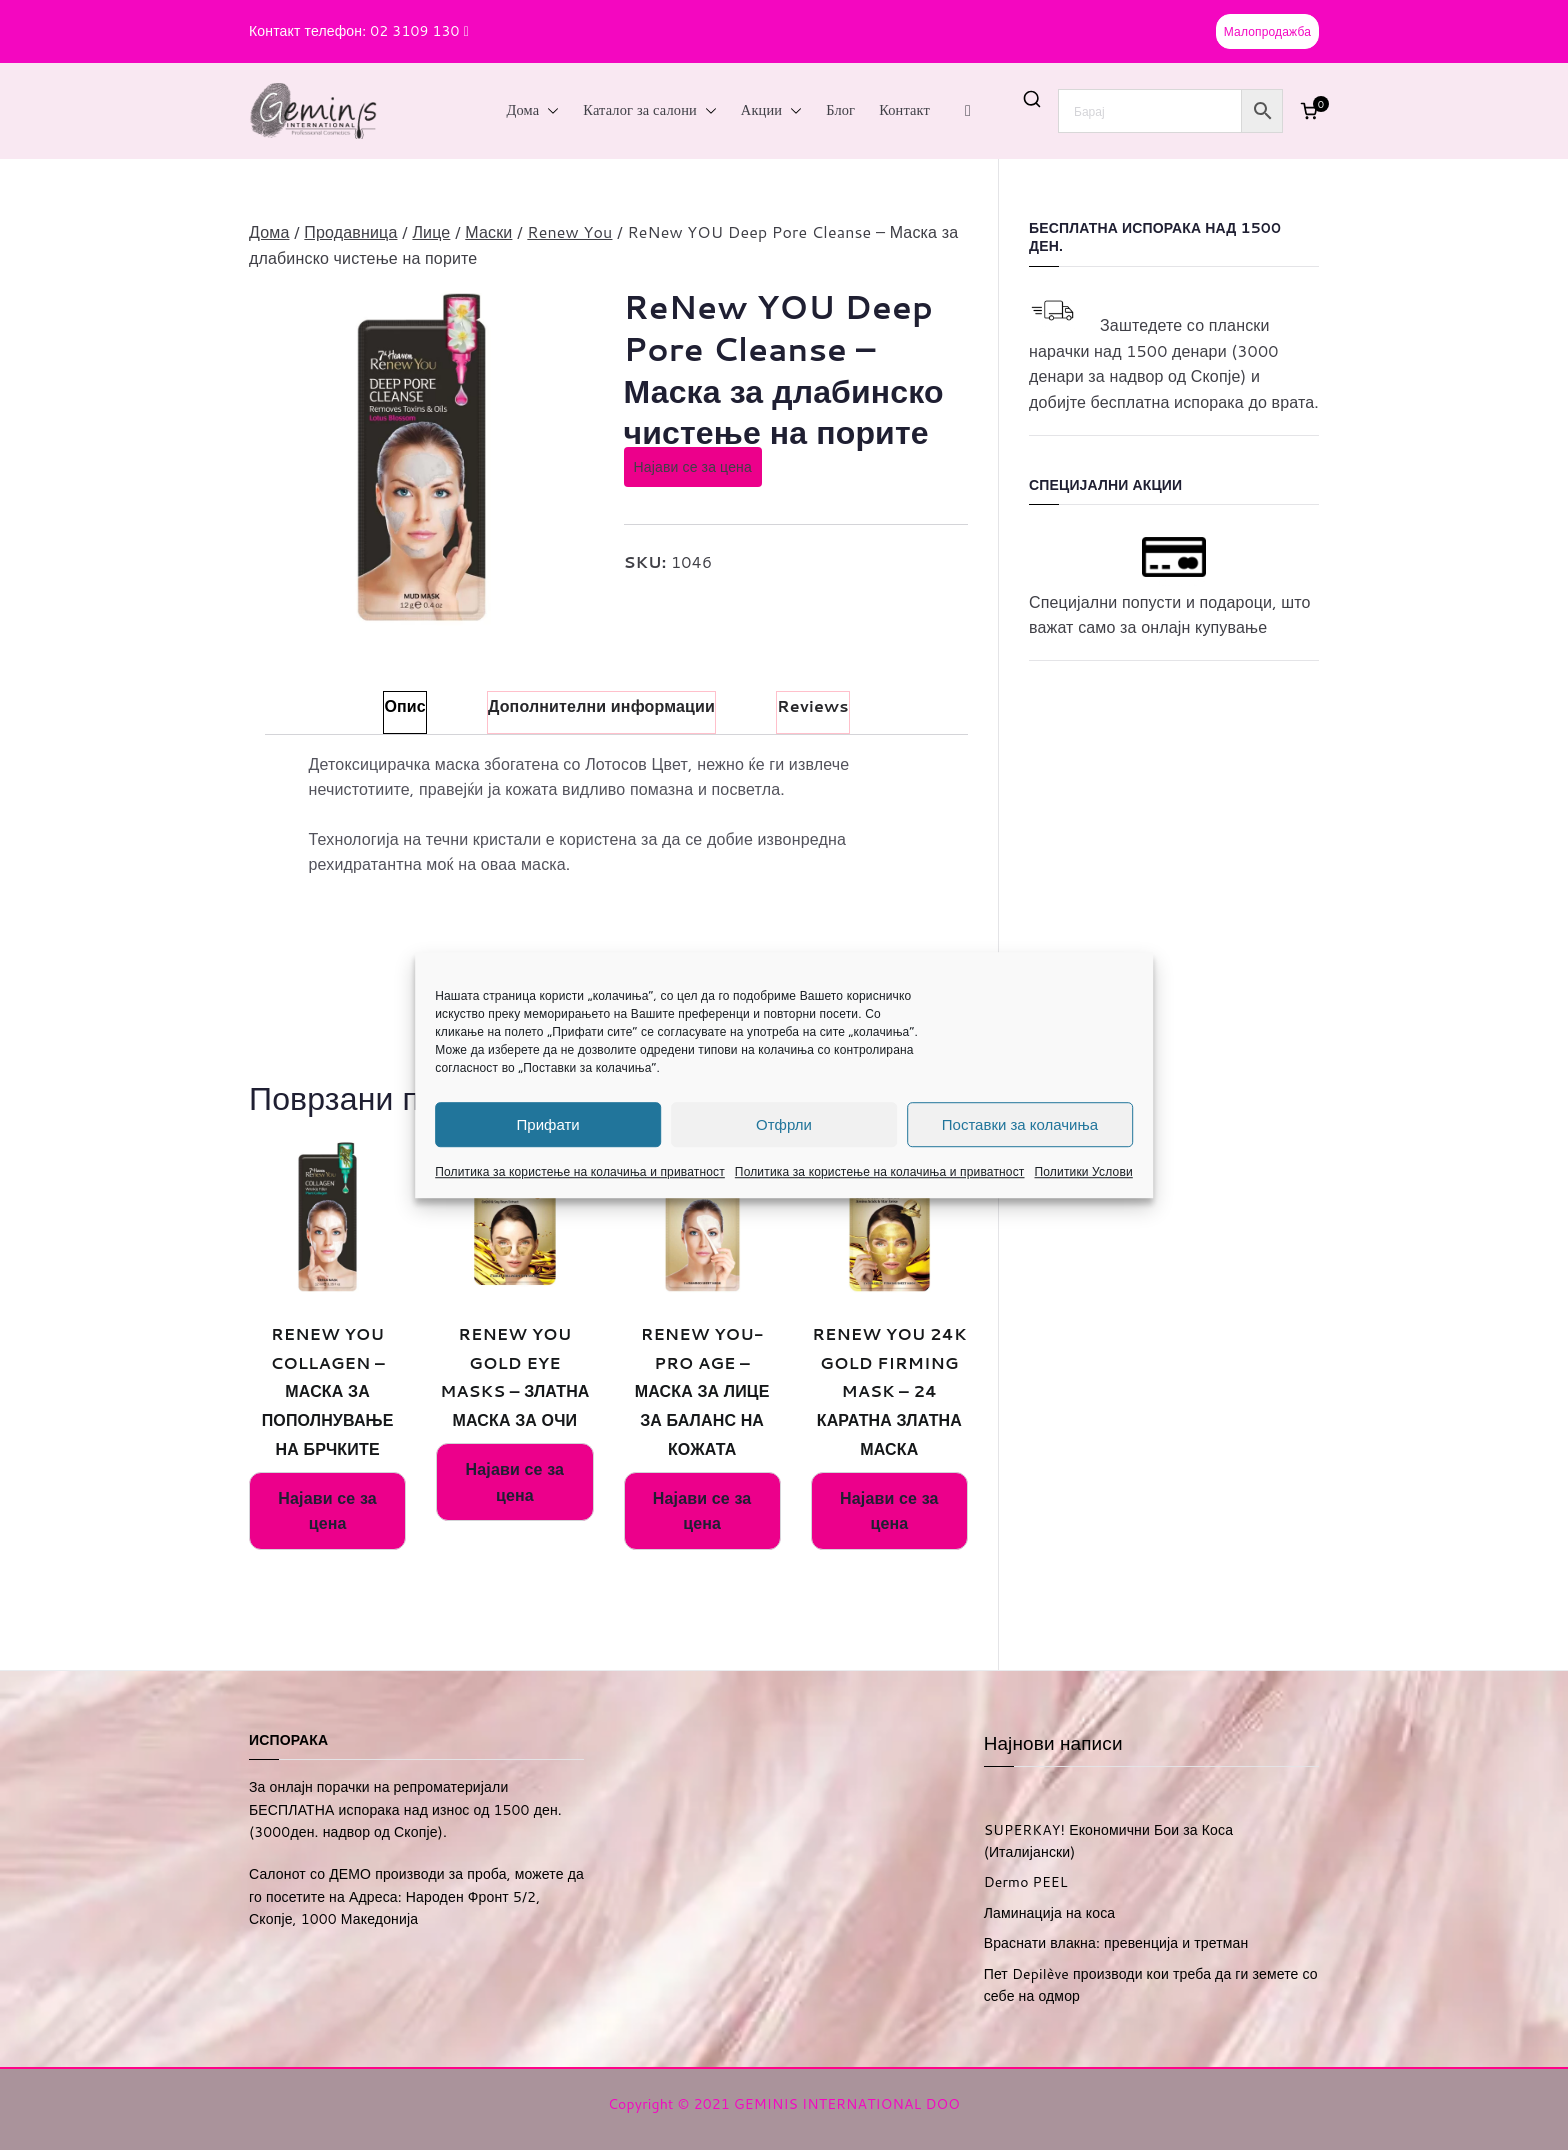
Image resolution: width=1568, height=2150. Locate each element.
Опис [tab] (404, 705)
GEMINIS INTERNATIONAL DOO (847, 2104)
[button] (549, 111)
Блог (840, 110)
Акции (771, 111)
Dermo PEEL (1026, 1882)
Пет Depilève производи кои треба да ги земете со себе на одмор (1151, 1985)
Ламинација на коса (1050, 1913)
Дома (533, 111)
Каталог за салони (650, 111)
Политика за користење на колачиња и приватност (580, 1171)
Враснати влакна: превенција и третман (1116, 1943)
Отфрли (784, 1124)
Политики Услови (1084, 1171)
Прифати (548, 1124)
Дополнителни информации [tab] (601, 705)
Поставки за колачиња (1020, 1124)
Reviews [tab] (813, 705)
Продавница (350, 231)
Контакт (904, 110)
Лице (431, 231)
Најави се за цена (693, 467)
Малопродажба (1267, 31)
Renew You (569, 231)
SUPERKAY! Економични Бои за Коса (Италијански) (1108, 1841)
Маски (488, 231)
